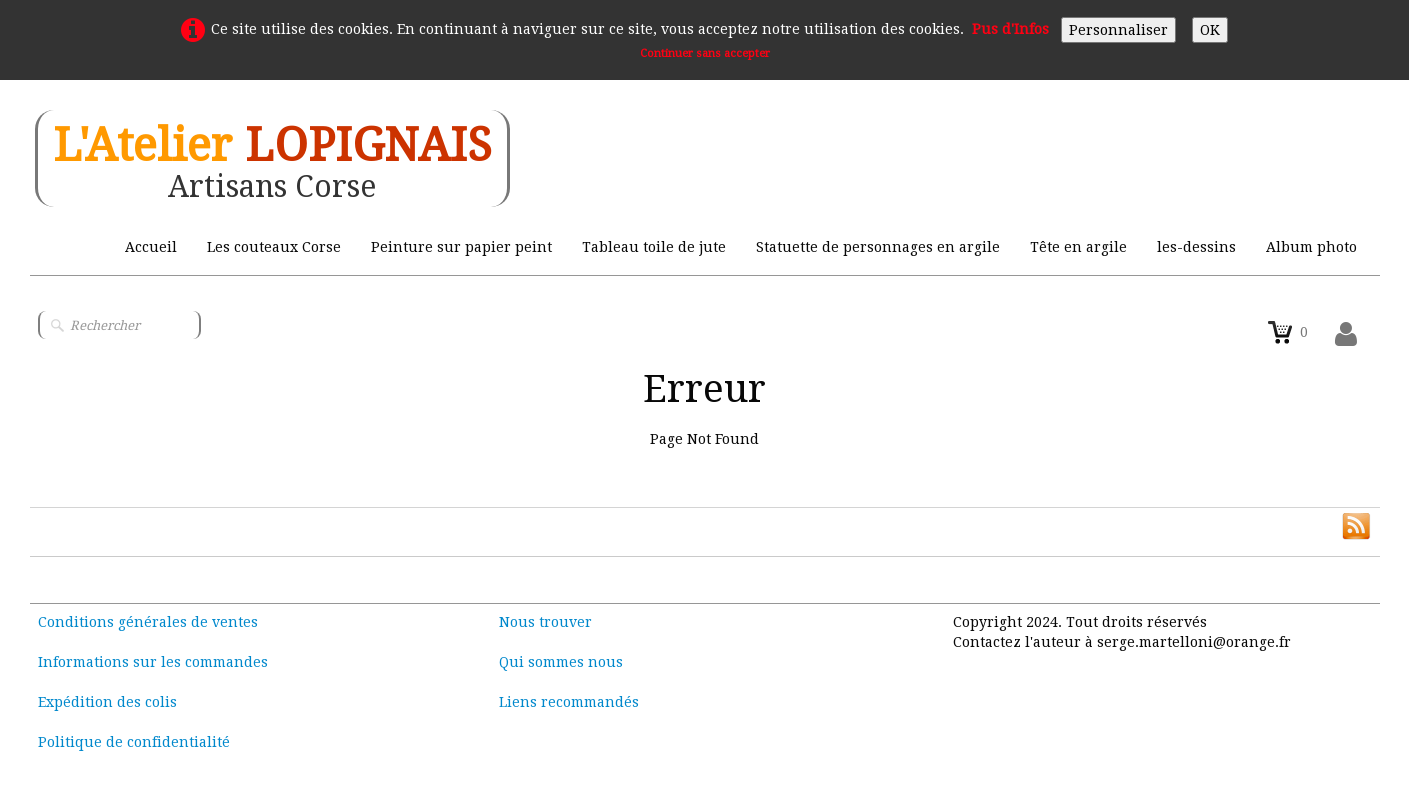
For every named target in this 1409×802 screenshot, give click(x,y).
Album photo (1311, 247)
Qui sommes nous (561, 662)
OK (1210, 30)
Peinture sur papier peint (461, 247)
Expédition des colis (107, 702)
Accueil (151, 247)
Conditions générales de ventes (148, 622)
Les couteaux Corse (274, 247)
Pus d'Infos (1010, 29)
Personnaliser (1118, 30)
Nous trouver (545, 622)
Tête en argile (1078, 247)
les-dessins (1196, 247)
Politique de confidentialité (134, 742)
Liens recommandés (569, 702)
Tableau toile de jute (654, 247)
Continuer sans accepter (705, 53)
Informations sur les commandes (153, 662)
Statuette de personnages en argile (878, 247)
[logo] (272, 158)
